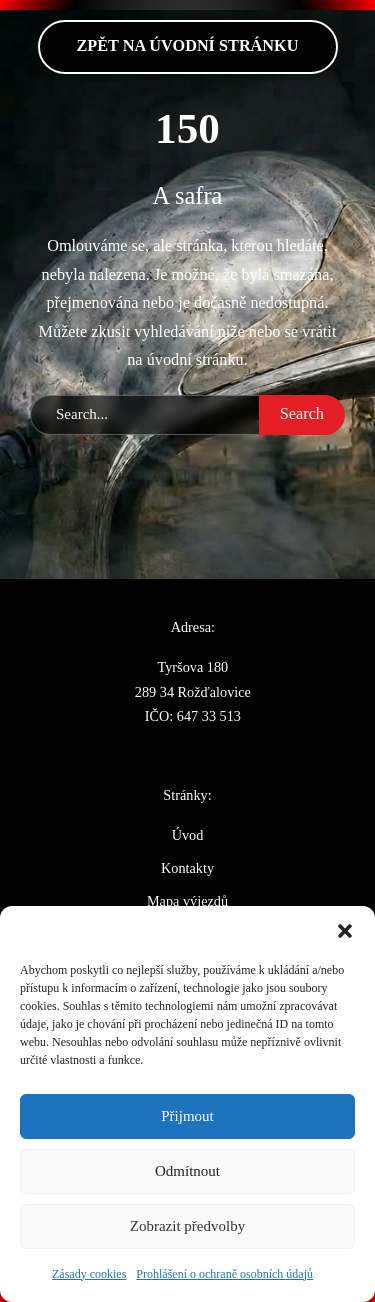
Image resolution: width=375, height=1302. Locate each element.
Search (302, 414)
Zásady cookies (89, 1274)
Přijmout (187, 1116)
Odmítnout (187, 1171)
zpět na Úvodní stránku (188, 46)
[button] (345, 931)
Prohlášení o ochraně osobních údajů (224, 1274)
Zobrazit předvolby (187, 1226)
